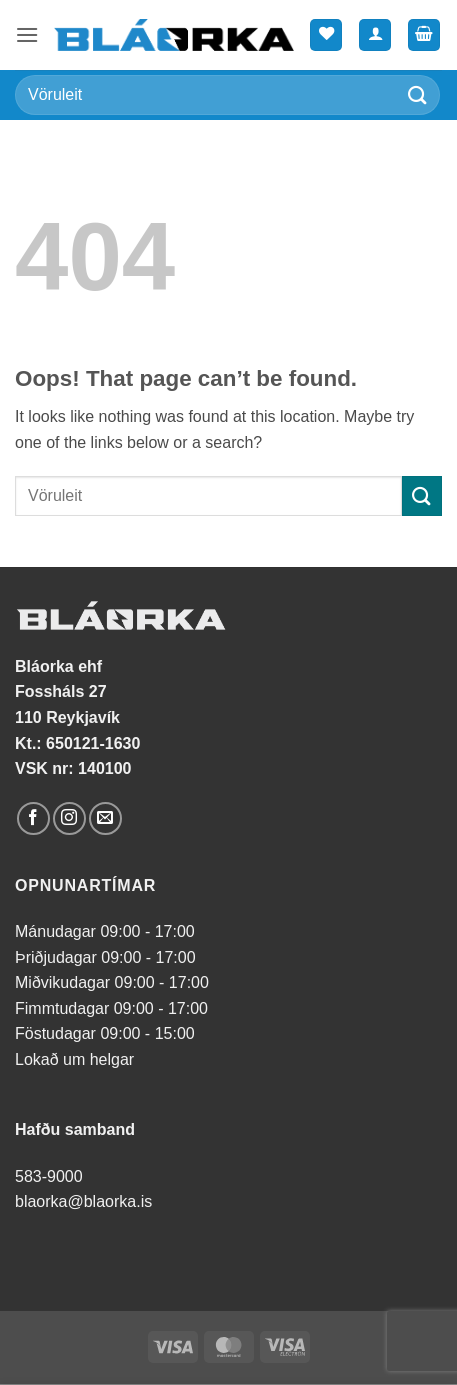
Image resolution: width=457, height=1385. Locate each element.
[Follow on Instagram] (69, 818)
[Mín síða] (375, 35)
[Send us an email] (105, 818)
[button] (27, 34)
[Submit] (418, 94)
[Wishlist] (326, 35)
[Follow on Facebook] (33, 818)
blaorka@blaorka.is (83, 1201)
